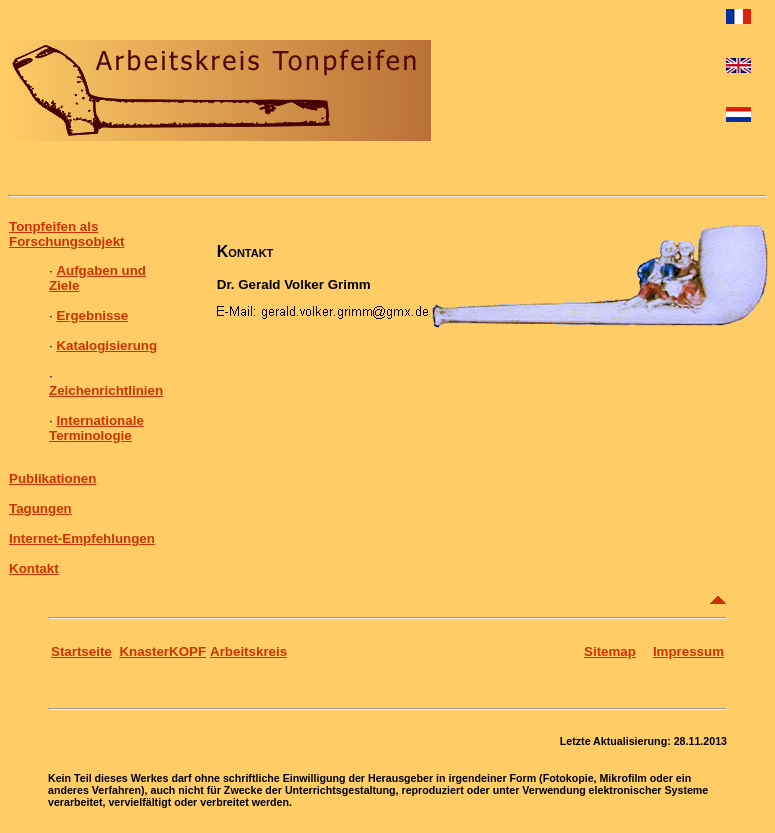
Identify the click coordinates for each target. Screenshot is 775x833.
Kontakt (34, 568)
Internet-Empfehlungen (82, 538)
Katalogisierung (106, 345)
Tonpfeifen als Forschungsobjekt (67, 234)
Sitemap (610, 651)
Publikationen (52, 478)
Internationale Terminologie (96, 428)
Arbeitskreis (248, 651)
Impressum (688, 651)
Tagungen (40, 508)
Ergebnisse (92, 315)
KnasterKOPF (162, 651)
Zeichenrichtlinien (106, 390)
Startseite (81, 651)
